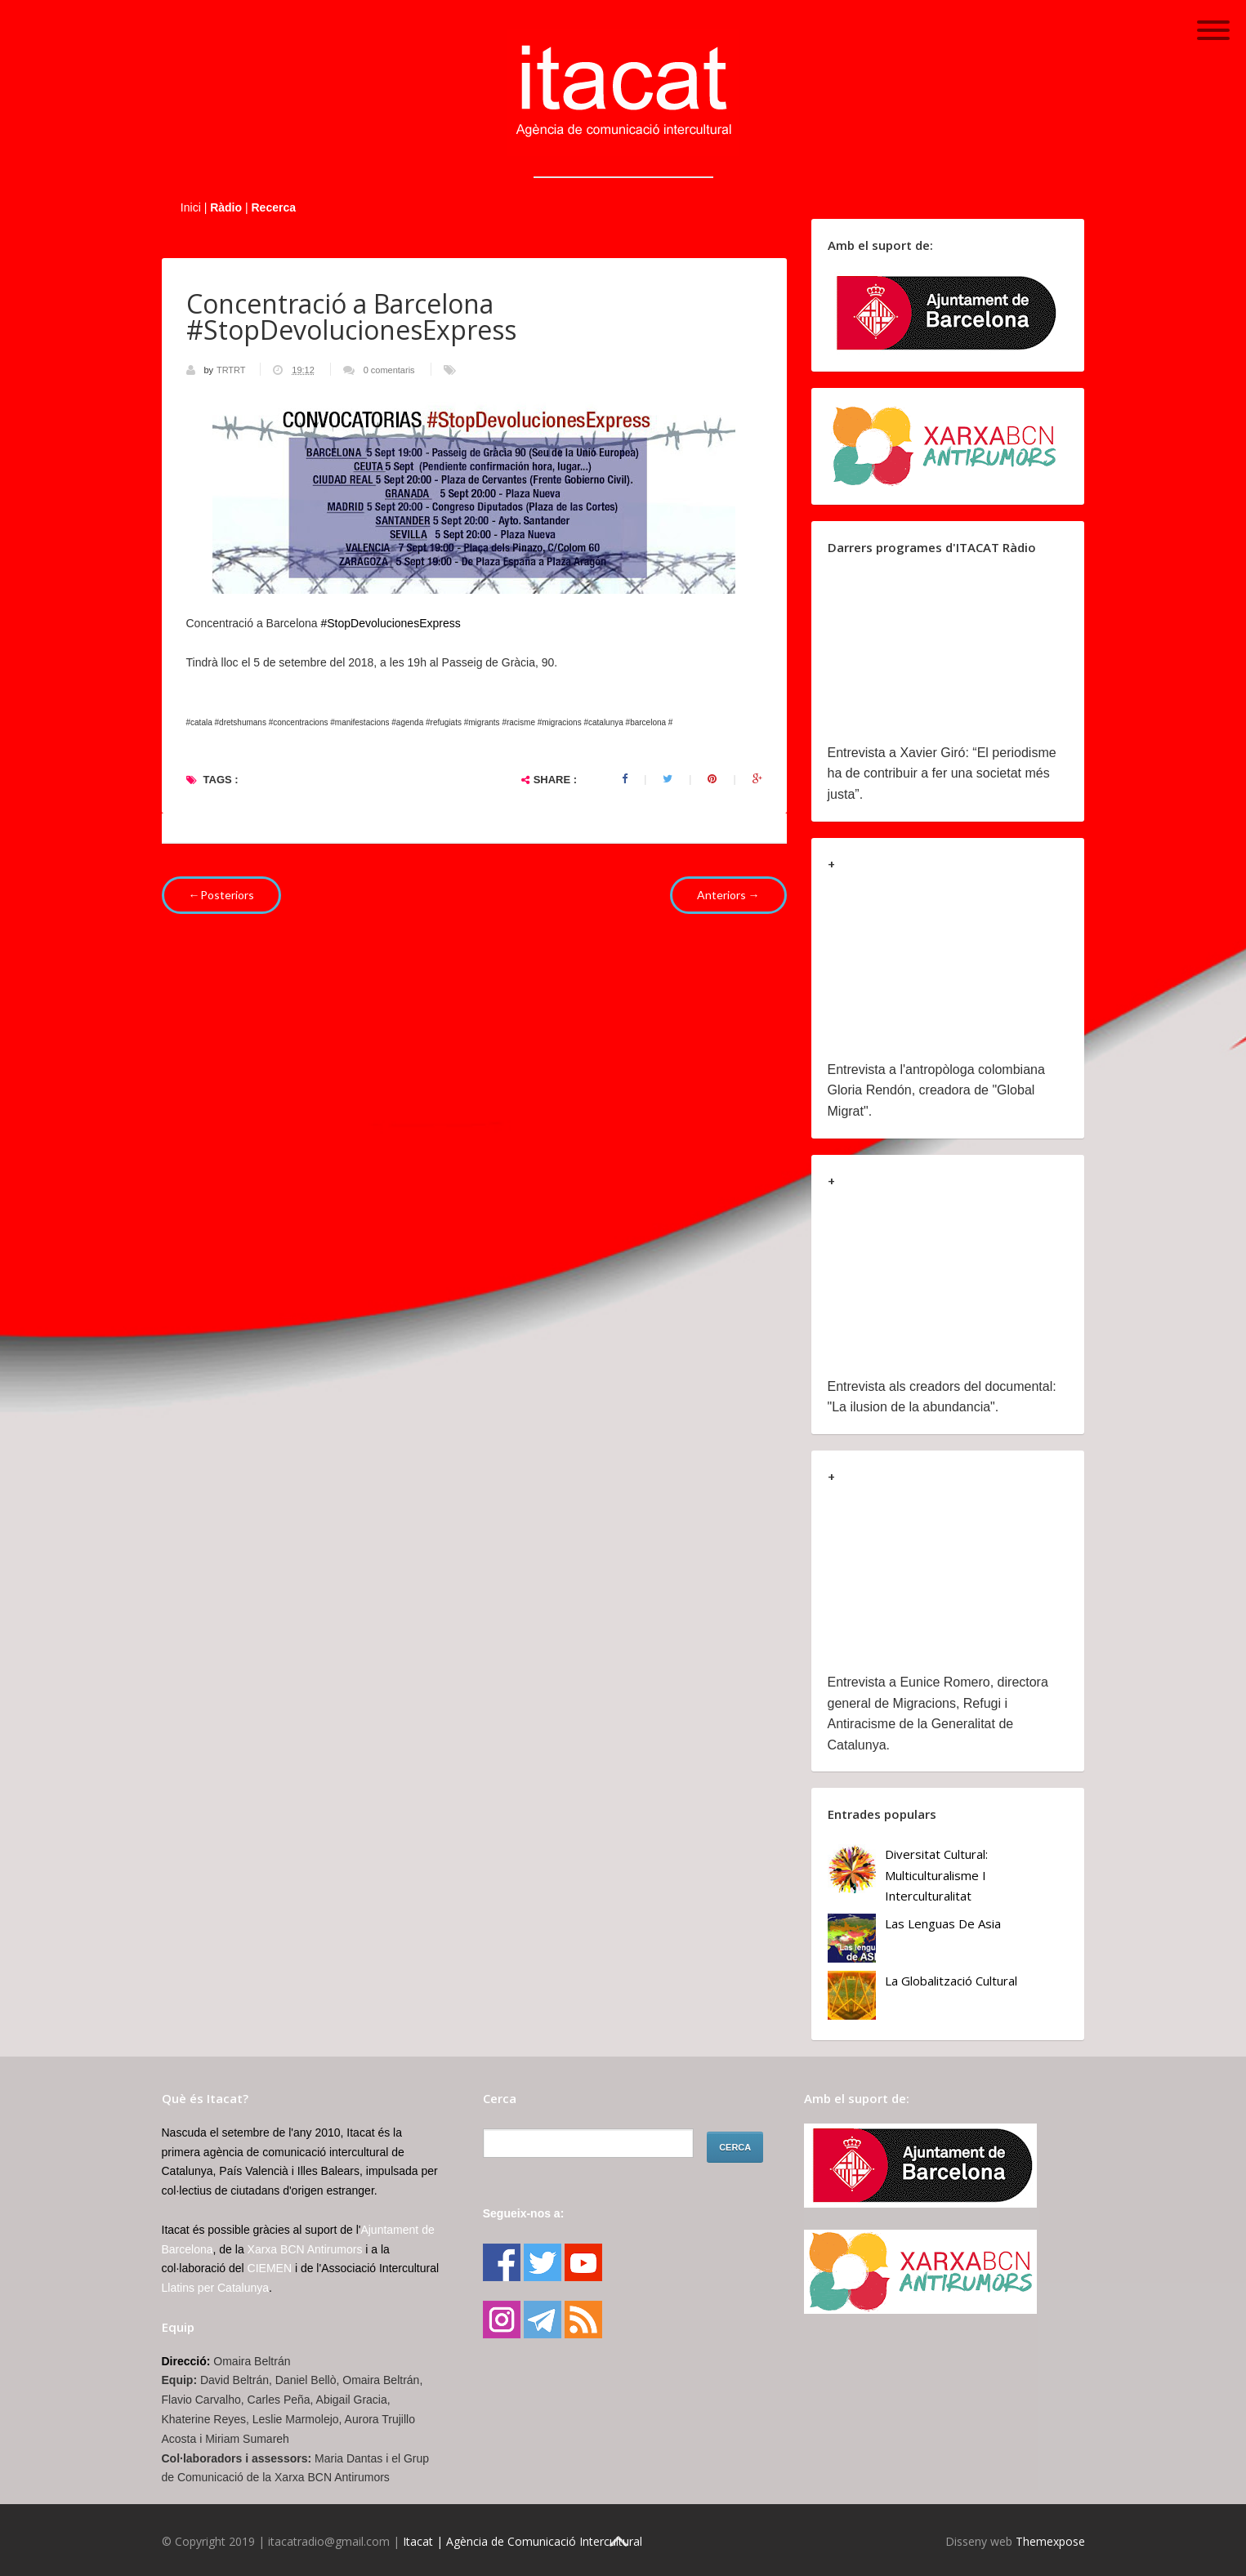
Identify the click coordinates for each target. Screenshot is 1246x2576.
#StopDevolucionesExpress (391, 623)
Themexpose (1050, 2541)
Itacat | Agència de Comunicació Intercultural (522, 2541)
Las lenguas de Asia (943, 1923)
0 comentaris (389, 370)
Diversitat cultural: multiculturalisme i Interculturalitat (936, 1875)
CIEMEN (270, 2268)
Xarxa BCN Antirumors (305, 2249)
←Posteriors (221, 895)
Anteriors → (728, 895)
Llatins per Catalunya (216, 2287)
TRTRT (232, 370)
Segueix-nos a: (524, 2213)
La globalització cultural (951, 1980)
